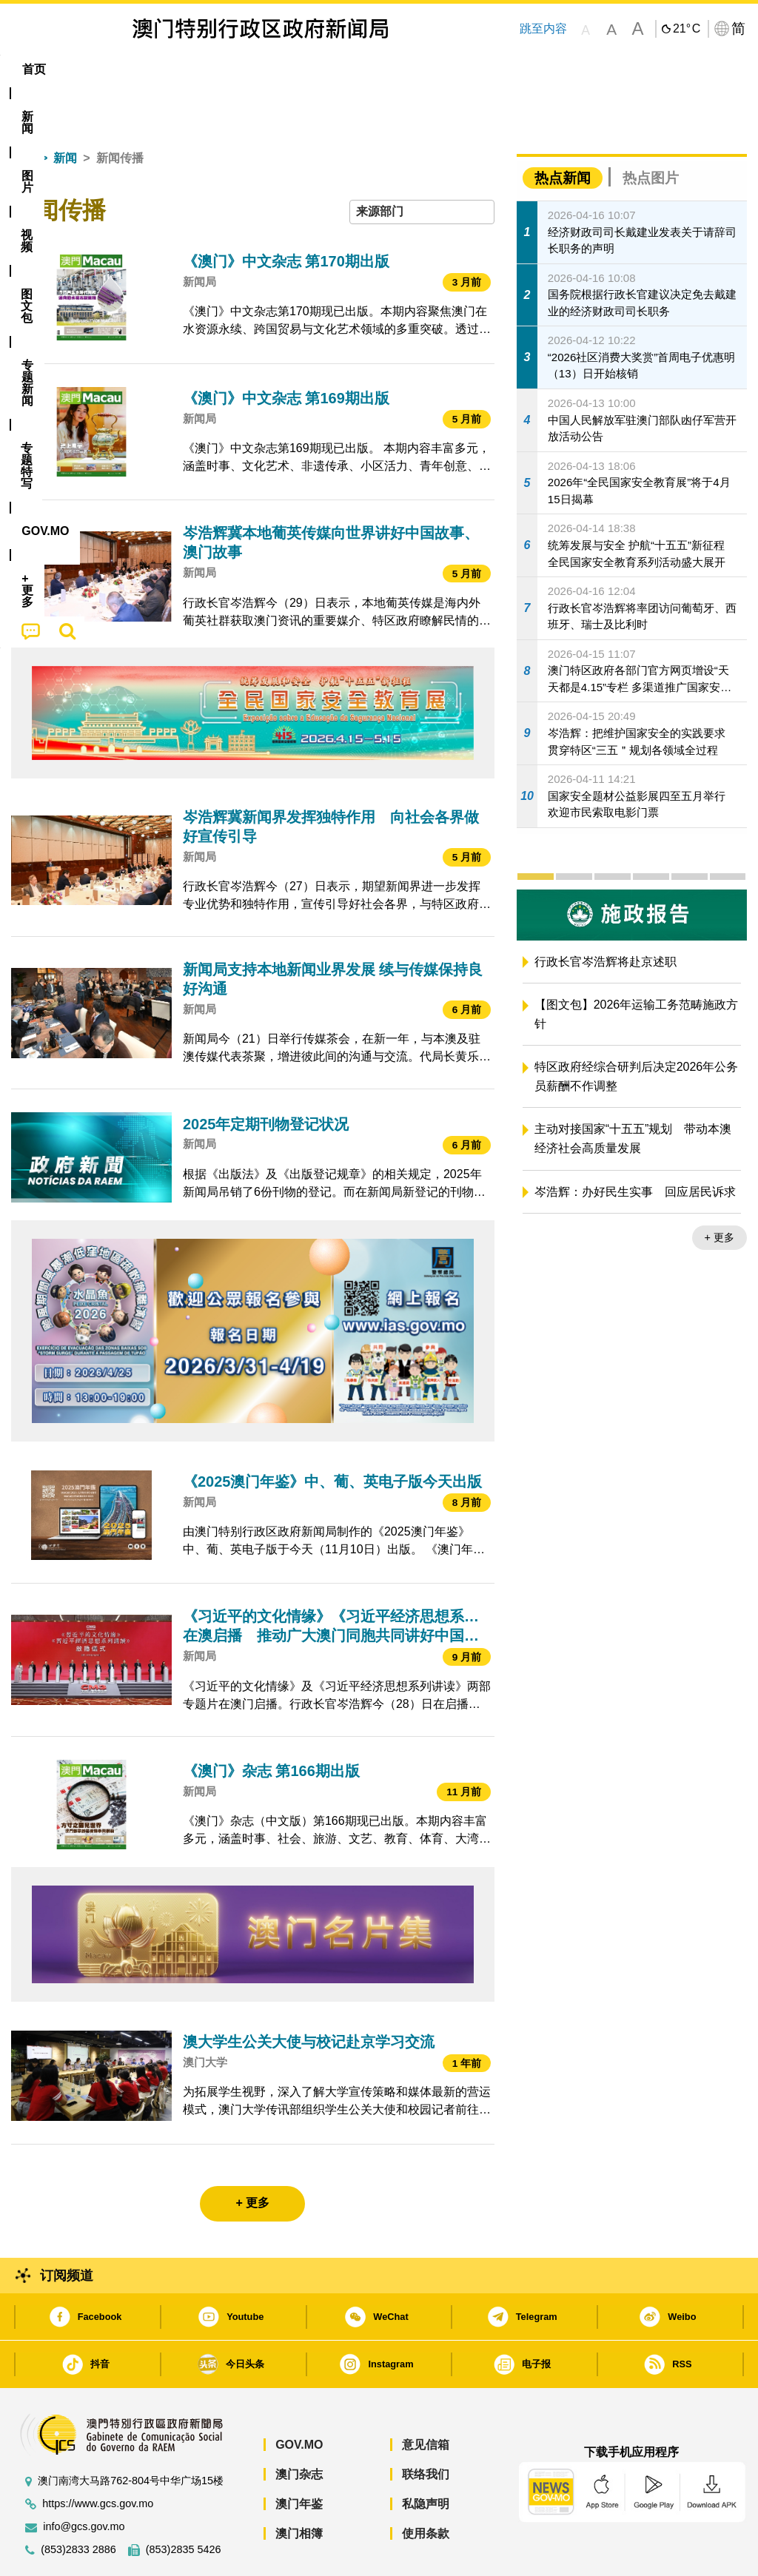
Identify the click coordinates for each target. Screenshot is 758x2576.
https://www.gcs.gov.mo (97, 2458)
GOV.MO (299, 2399)
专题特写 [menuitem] (401, 69)
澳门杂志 (299, 2429)
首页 (23, 113)
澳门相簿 (299, 2488)
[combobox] (422, 166)
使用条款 (425, 2488)
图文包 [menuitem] (254, 69)
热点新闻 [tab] (562, 133)
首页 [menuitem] (34, 69)
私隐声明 (425, 2458)
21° (686, 29)
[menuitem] (87, 70)
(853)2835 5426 (183, 2504)
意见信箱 (425, 2399)
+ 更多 (719, 1192)
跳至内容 (542, 28)
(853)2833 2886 (78, 2504)
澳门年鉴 (299, 2458)
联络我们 (425, 2429)
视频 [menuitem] (196, 69)
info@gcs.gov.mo (83, 2481)
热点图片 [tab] (651, 133)
